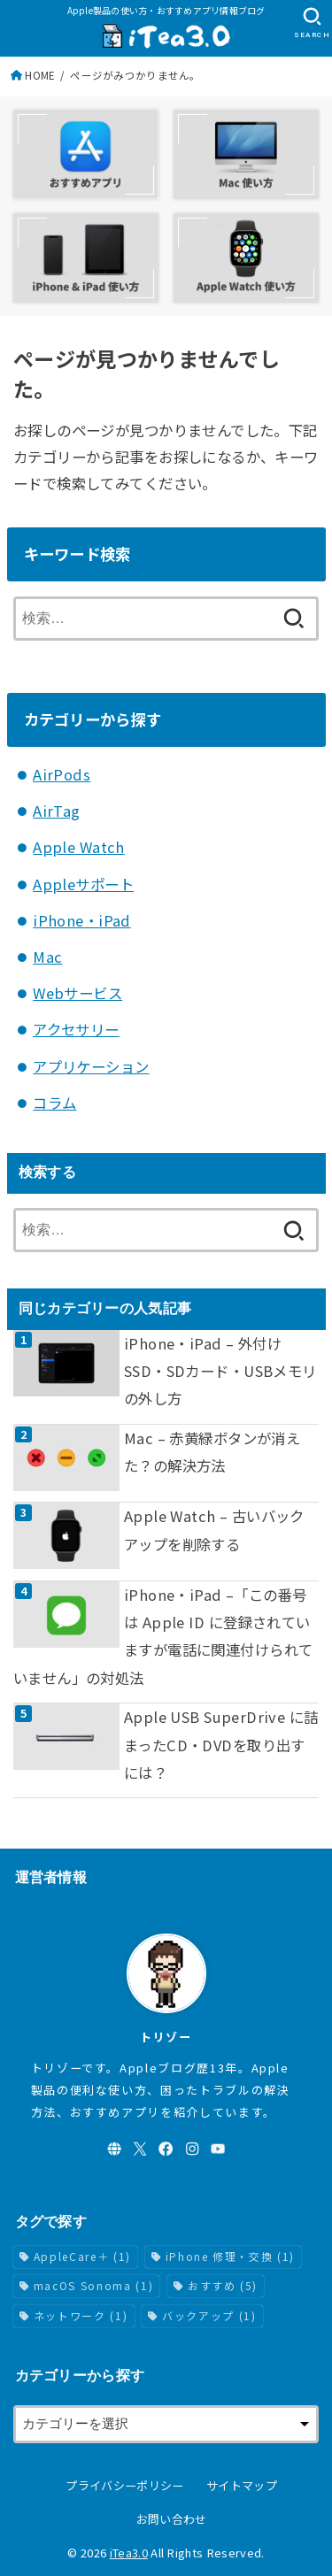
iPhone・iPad (82, 920)
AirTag (56, 810)
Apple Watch (79, 846)
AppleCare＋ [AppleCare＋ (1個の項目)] (82, 2256)
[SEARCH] (312, 23)
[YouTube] (218, 2149)
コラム (54, 1102)
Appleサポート (83, 884)
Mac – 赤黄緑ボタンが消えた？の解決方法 (212, 1451)
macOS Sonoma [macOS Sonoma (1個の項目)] (93, 2285)
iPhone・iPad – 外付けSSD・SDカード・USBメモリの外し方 (220, 1371)
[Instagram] (192, 2149)
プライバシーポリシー (124, 2485)
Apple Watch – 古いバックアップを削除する (214, 1529)
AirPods (61, 774)
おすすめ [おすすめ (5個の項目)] (223, 2285)
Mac (47, 956)
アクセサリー (76, 1029)
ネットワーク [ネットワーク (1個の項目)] (80, 2315)
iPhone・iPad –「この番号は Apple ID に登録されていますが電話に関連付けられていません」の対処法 (163, 1636)
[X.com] (140, 2149)
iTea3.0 (129, 2552)
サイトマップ (241, 2485)
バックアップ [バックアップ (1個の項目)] (209, 2315)
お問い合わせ (171, 2519)
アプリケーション (91, 1066)
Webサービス (77, 992)
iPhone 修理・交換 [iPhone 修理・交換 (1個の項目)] (230, 2256)
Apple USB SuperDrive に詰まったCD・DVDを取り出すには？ (221, 1744)
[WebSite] (114, 2149)
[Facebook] (165, 2149)
